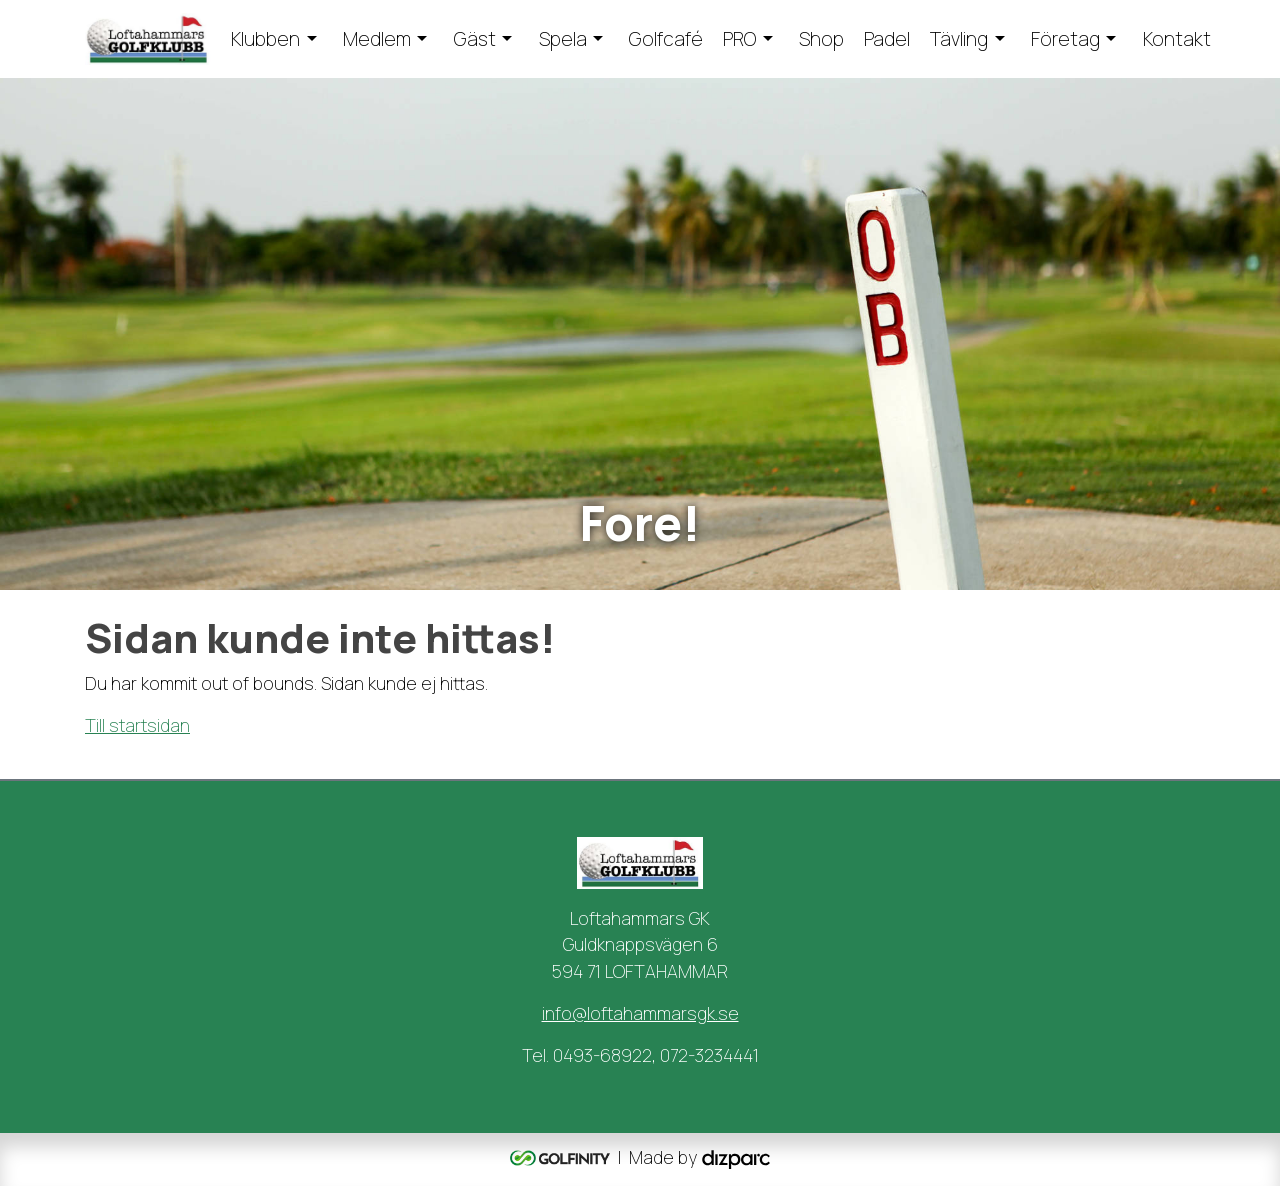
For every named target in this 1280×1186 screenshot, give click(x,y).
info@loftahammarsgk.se (640, 1013)
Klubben (265, 39)
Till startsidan (137, 725)
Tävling (959, 39)
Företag (1065, 39)
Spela (563, 39)
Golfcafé (666, 39)
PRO (739, 39)
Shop (821, 39)
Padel (887, 39)
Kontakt (1177, 39)
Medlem (377, 39)
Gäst (475, 39)
